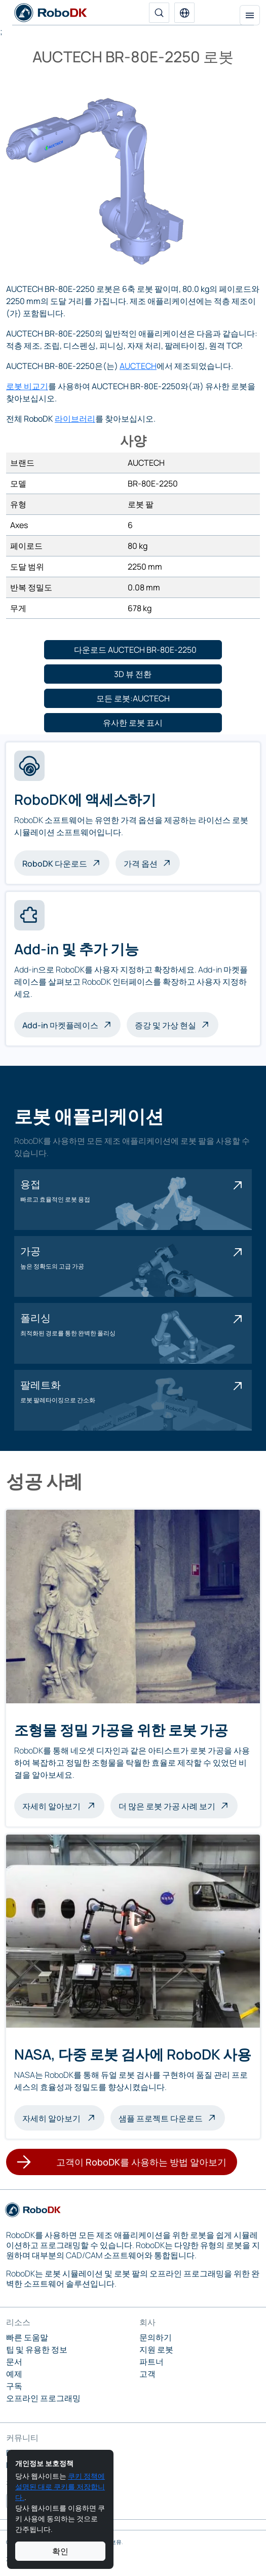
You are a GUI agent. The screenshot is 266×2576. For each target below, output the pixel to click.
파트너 (151, 2361)
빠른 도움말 (27, 2337)
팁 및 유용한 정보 (36, 2349)
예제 (14, 2373)
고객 (147, 2373)
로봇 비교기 (27, 386)
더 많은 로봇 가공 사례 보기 (167, 1806)
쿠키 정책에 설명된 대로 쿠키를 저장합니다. (60, 2486)
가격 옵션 (141, 863)
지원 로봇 (156, 2349)
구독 (14, 2386)
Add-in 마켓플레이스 (60, 1025)
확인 (60, 2551)
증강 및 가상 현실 (165, 1025)
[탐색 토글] (250, 15)
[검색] (159, 13)
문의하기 (155, 2337)
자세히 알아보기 (63, 1805)
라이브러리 (75, 418)
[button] (184, 13)
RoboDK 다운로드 (54, 863)
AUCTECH (138, 365)
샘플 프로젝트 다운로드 (161, 2118)
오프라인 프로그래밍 (43, 2398)
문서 (14, 2361)
